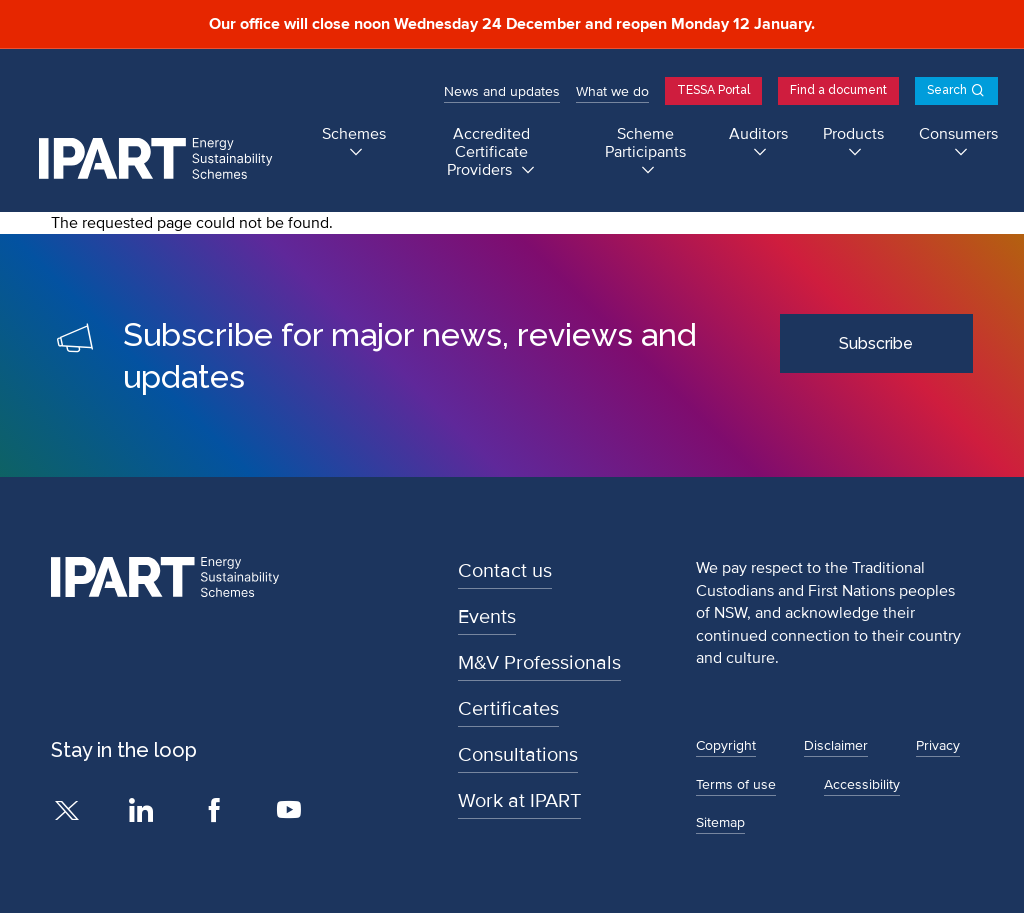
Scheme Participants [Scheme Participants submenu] (645, 143)
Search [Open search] (947, 90)
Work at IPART (519, 801)
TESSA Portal (713, 90)
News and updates (502, 91)
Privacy (938, 745)
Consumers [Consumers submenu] (958, 134)
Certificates (508, 709)
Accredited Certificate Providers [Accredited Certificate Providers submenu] (488, 152)
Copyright (726, 745)
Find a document (838, 90)
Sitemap (720, 822)
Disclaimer (836, 745)
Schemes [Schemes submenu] (354, 134)
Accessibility (862, 784)
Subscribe (876, 343)
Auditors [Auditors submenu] (758, 134)
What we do (612, 91)
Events (487, 617)
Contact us (505, 571)
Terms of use (736, 784)
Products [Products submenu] (853, 134)
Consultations (518, 755)
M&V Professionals (539, 663)
